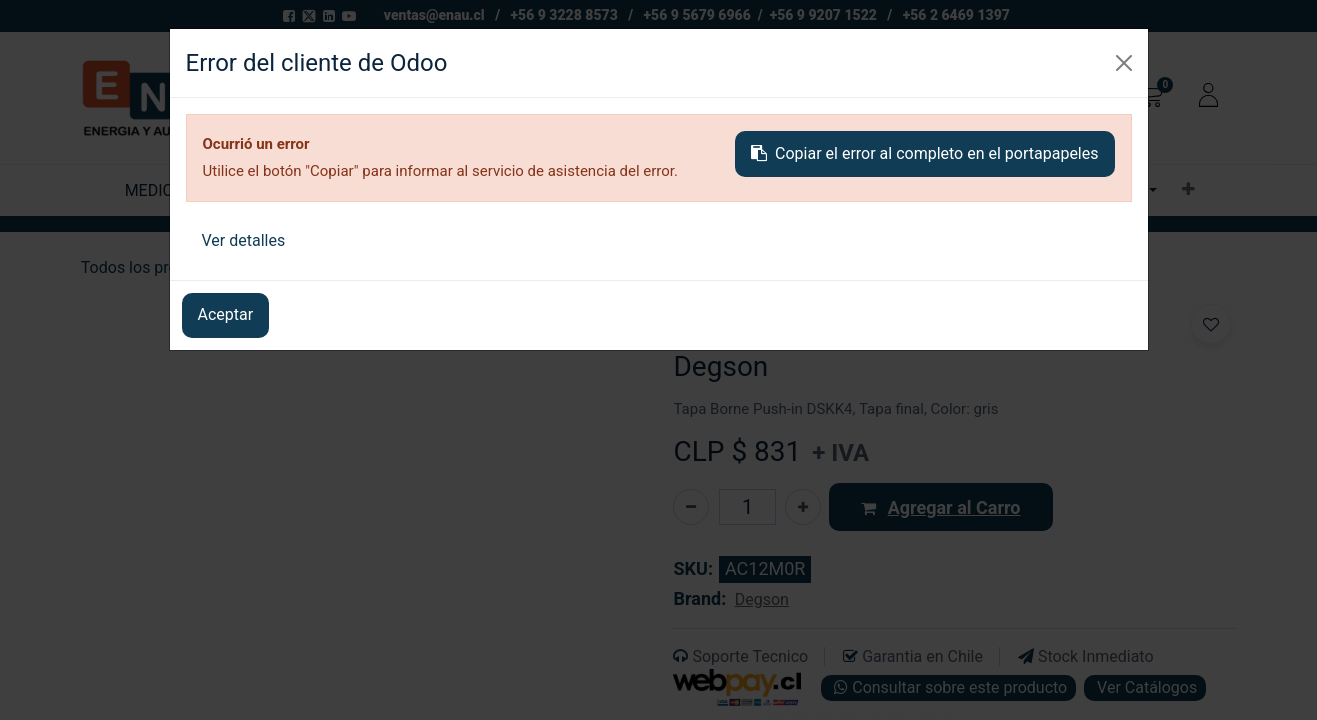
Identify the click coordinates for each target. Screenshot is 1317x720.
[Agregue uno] (803, 507)
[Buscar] (936, 98)
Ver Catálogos (1145, 687)
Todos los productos (154, 267)
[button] (1188, 190)
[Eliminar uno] (691, 507)
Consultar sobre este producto (948, 687)
